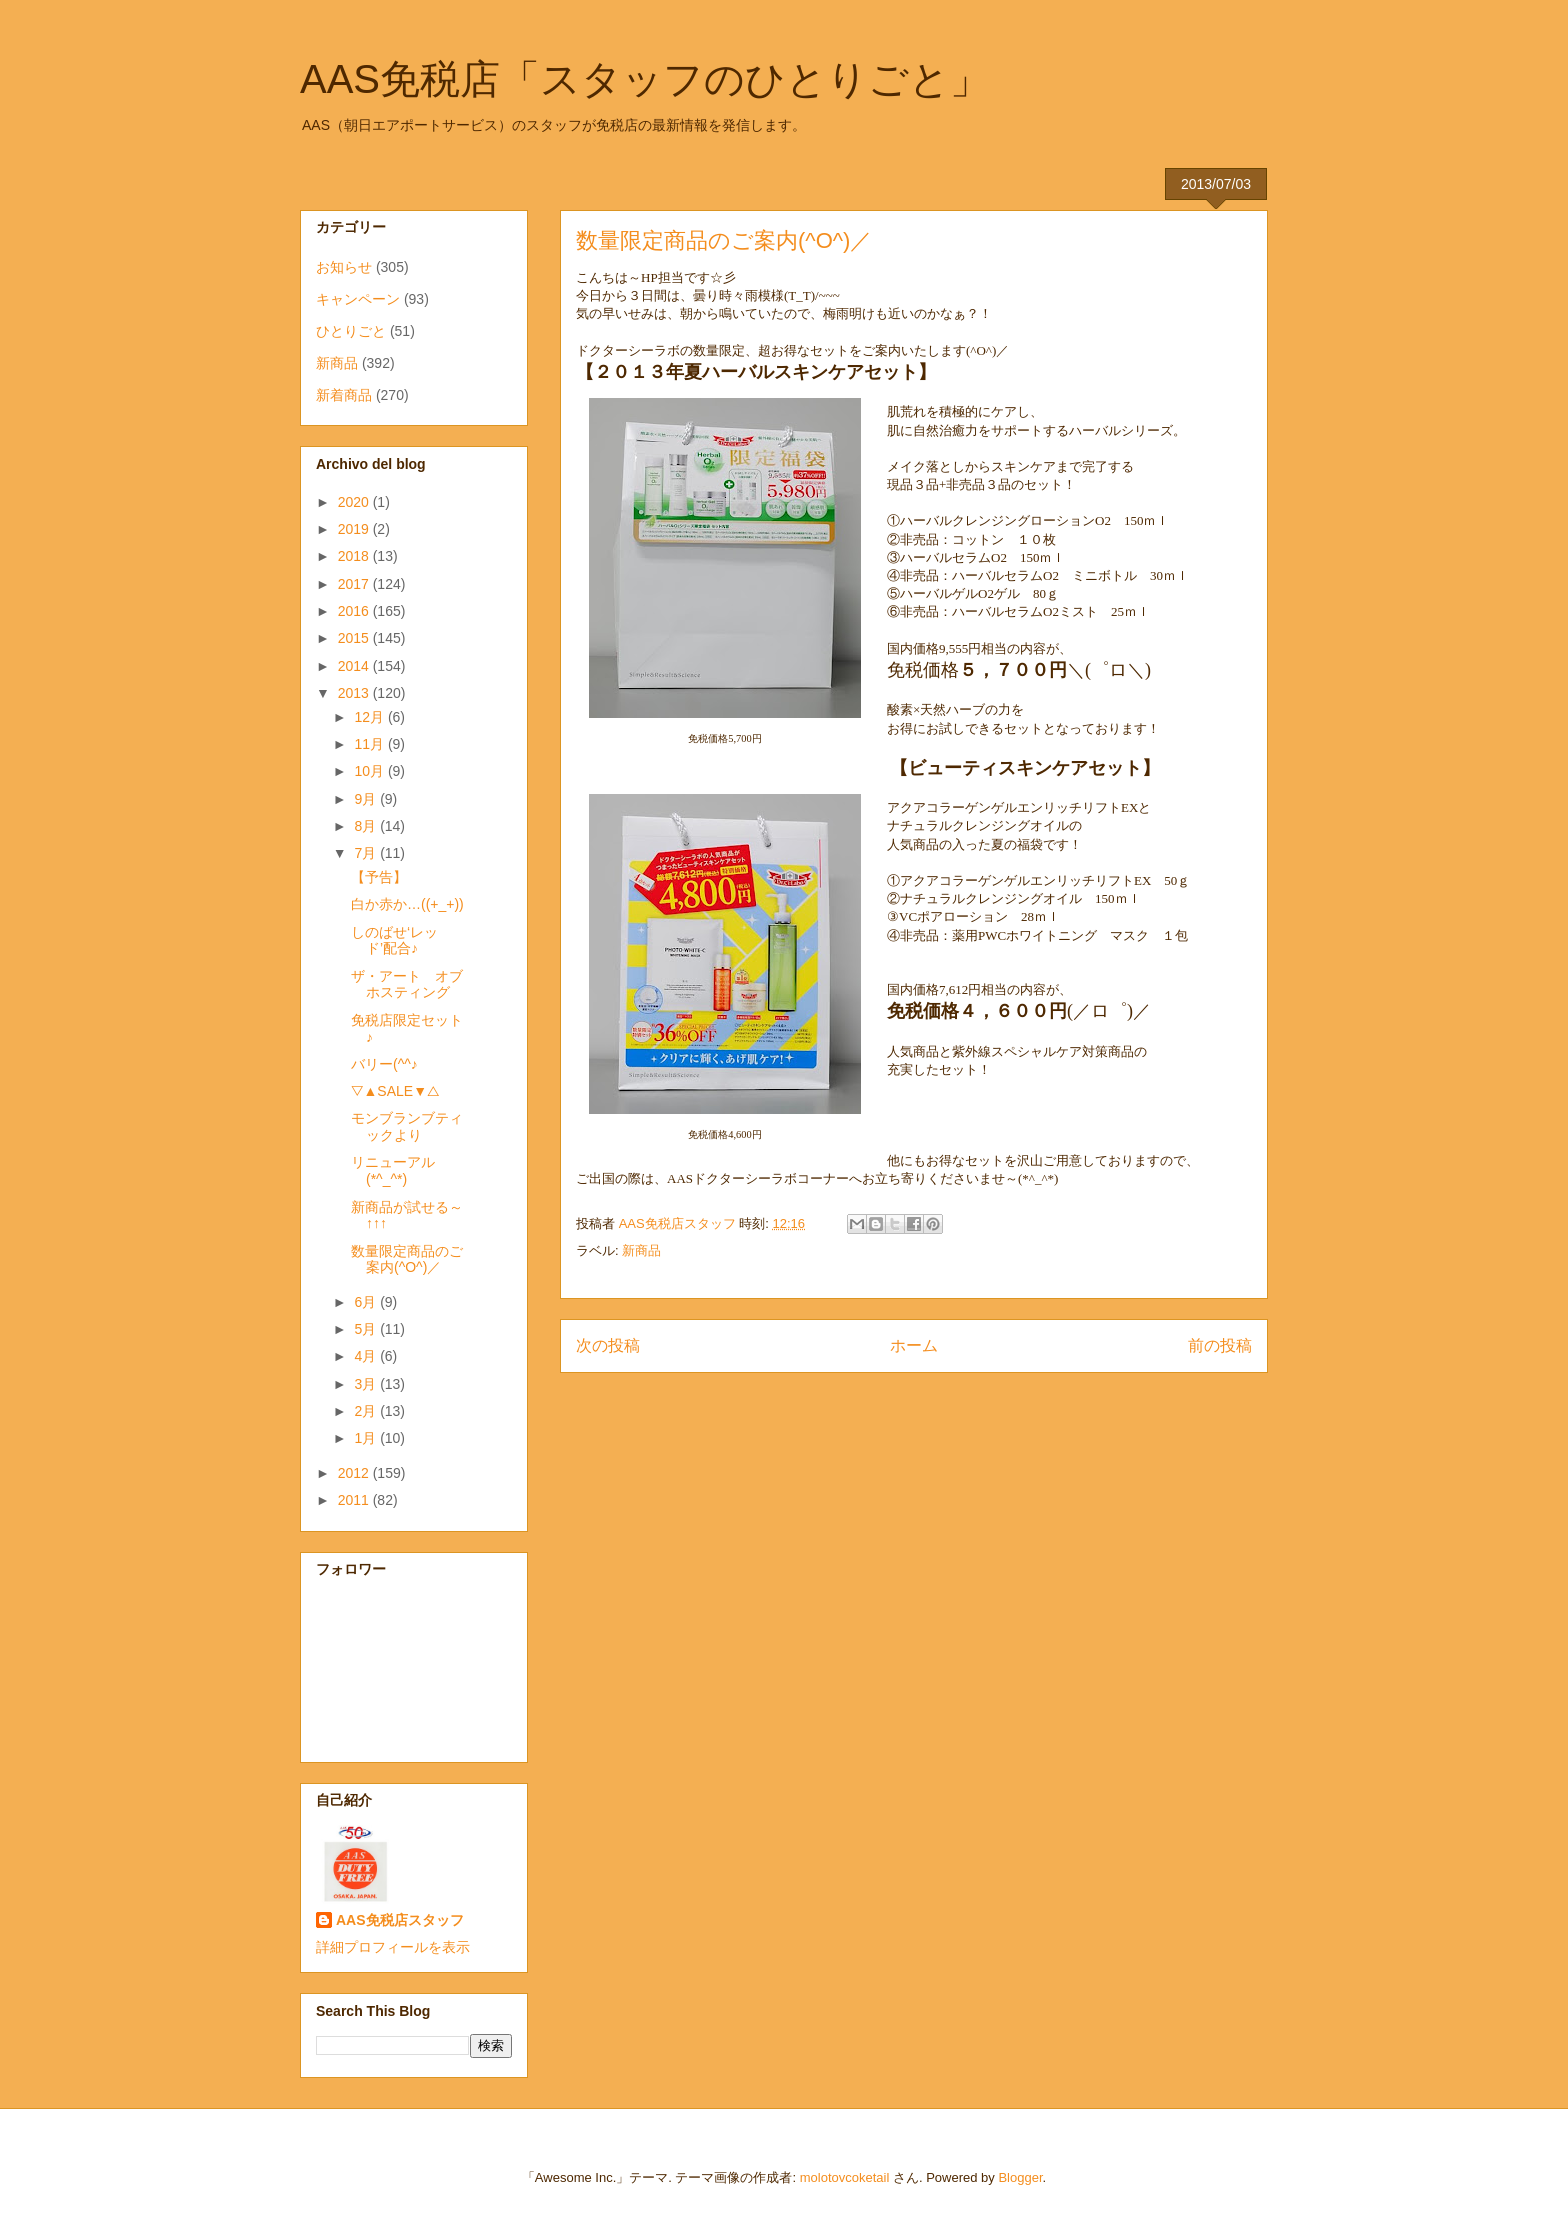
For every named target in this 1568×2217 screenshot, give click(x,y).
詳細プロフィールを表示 (393, 1947)
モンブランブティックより (407, 1126)
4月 (367, 1356)
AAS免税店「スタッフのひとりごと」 (645, 79)
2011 (355, 1500)
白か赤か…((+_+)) (407, 904)
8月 (367, 826)
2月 (367, 1411)
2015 (355, 638)
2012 (355, 1473)
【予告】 (379, 877)
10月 (370, 771)
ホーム (914, 1345)
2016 (355, 611)
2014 (355, 666)
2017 (355, 584)
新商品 (641, 1250)
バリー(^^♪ (384, 1064)
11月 (370, 744)
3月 (367, 1384)
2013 (355, 693)
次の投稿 (608, 1345)
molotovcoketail (845, 2177)
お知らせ (344, 267)
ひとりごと (351, 331)
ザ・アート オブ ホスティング (414, 984)
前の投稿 (1220, 1345)
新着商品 (344, 395)
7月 (367, 853)
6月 (367, 1302)
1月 (367, 1438)
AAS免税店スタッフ (400, 1920)
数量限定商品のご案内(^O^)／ (407, 1259)
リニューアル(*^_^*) (393, 1170)
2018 (355, 556)
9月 (367, 799)
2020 (355, 502)
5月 (367, 1329)
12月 (370, 717)
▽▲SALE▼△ (395, 1091)
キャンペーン (358, 299)
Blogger (1020, 2177)
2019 (355, 529)
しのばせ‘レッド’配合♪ (394, 940)
